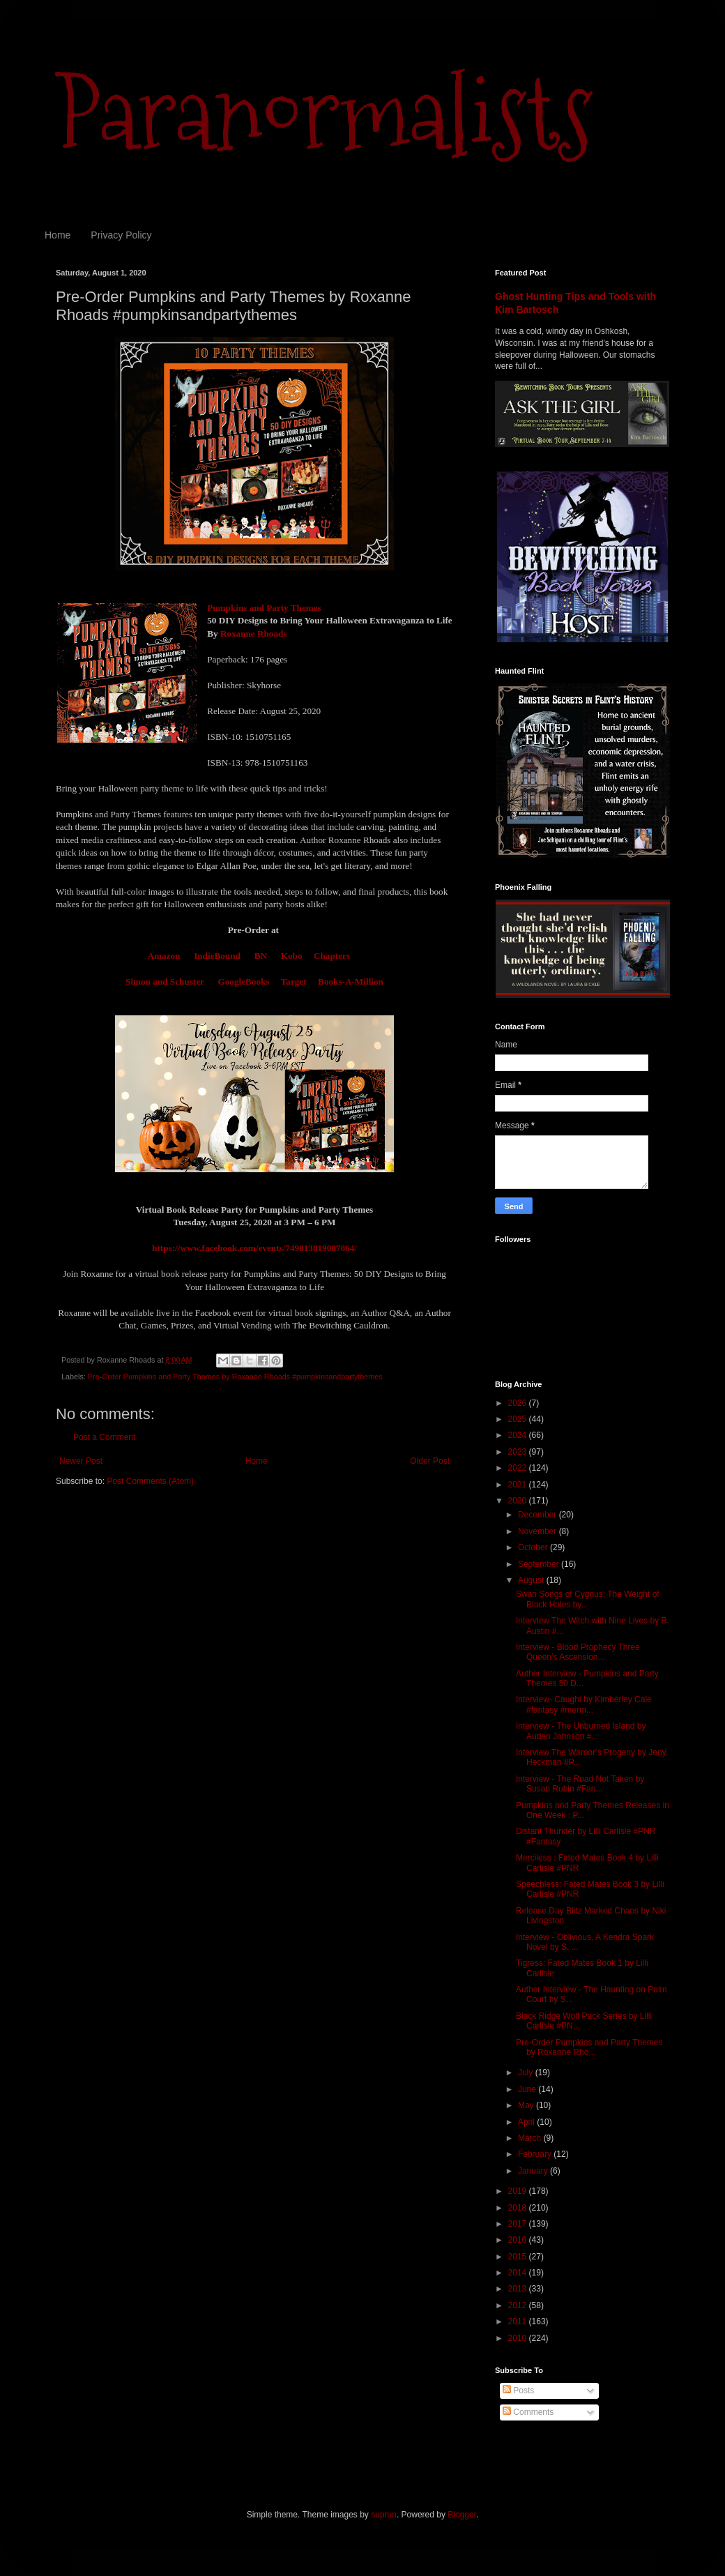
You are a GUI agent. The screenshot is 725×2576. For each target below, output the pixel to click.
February (536, 2154)
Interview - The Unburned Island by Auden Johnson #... (581, 1731)
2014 (518, 2273)
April (527, 2122)
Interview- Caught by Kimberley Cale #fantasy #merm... (584, 1704)
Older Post (430, 1461)
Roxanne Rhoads (252, 633)
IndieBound (217, 955)
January (534, 2171)
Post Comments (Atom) (150, 1481)
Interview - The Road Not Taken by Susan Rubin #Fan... (580, 1784)
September (539, 1564)
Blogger (462, 2515)
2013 (518, 2289)
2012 (518, 2305)
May (527, 2105)
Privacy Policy (121, 235)
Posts (518, 2390)
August (532, 1580)
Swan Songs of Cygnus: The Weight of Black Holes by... (587, 1599)
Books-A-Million (350, 981)
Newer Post (80, 1461)
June (528, 2089)
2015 (518, 2256)
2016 (518, 2240)
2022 (518, 1468)
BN (260, 955)
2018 (518, 2208)
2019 (518, 2191)
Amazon (163, 955)
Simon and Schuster (165, 981)
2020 (518, 1501)
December (538, 1515)
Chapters (332, 955)
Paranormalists (324, 113)
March (531, 2138)
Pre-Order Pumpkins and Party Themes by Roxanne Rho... (589, 2047)
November (538, 1531)
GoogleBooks (243, 981)
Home (57, 235)
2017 (518, 2224)
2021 (518, 1485)
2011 (518, 2321)
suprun (384, 2515)
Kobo (292, 955)
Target (294, 981)
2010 (518, 2338)
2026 (518, 1403)
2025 (518, 1419)
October (534, 1547)
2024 (518, 1435)
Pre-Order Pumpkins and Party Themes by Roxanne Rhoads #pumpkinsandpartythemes (235, 1376)
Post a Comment (104, 1437)
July (526, 2072)
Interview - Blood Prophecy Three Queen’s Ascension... (578, 1652)
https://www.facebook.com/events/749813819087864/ (254, 1248)
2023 (518, 1452)
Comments (528, 2412)
